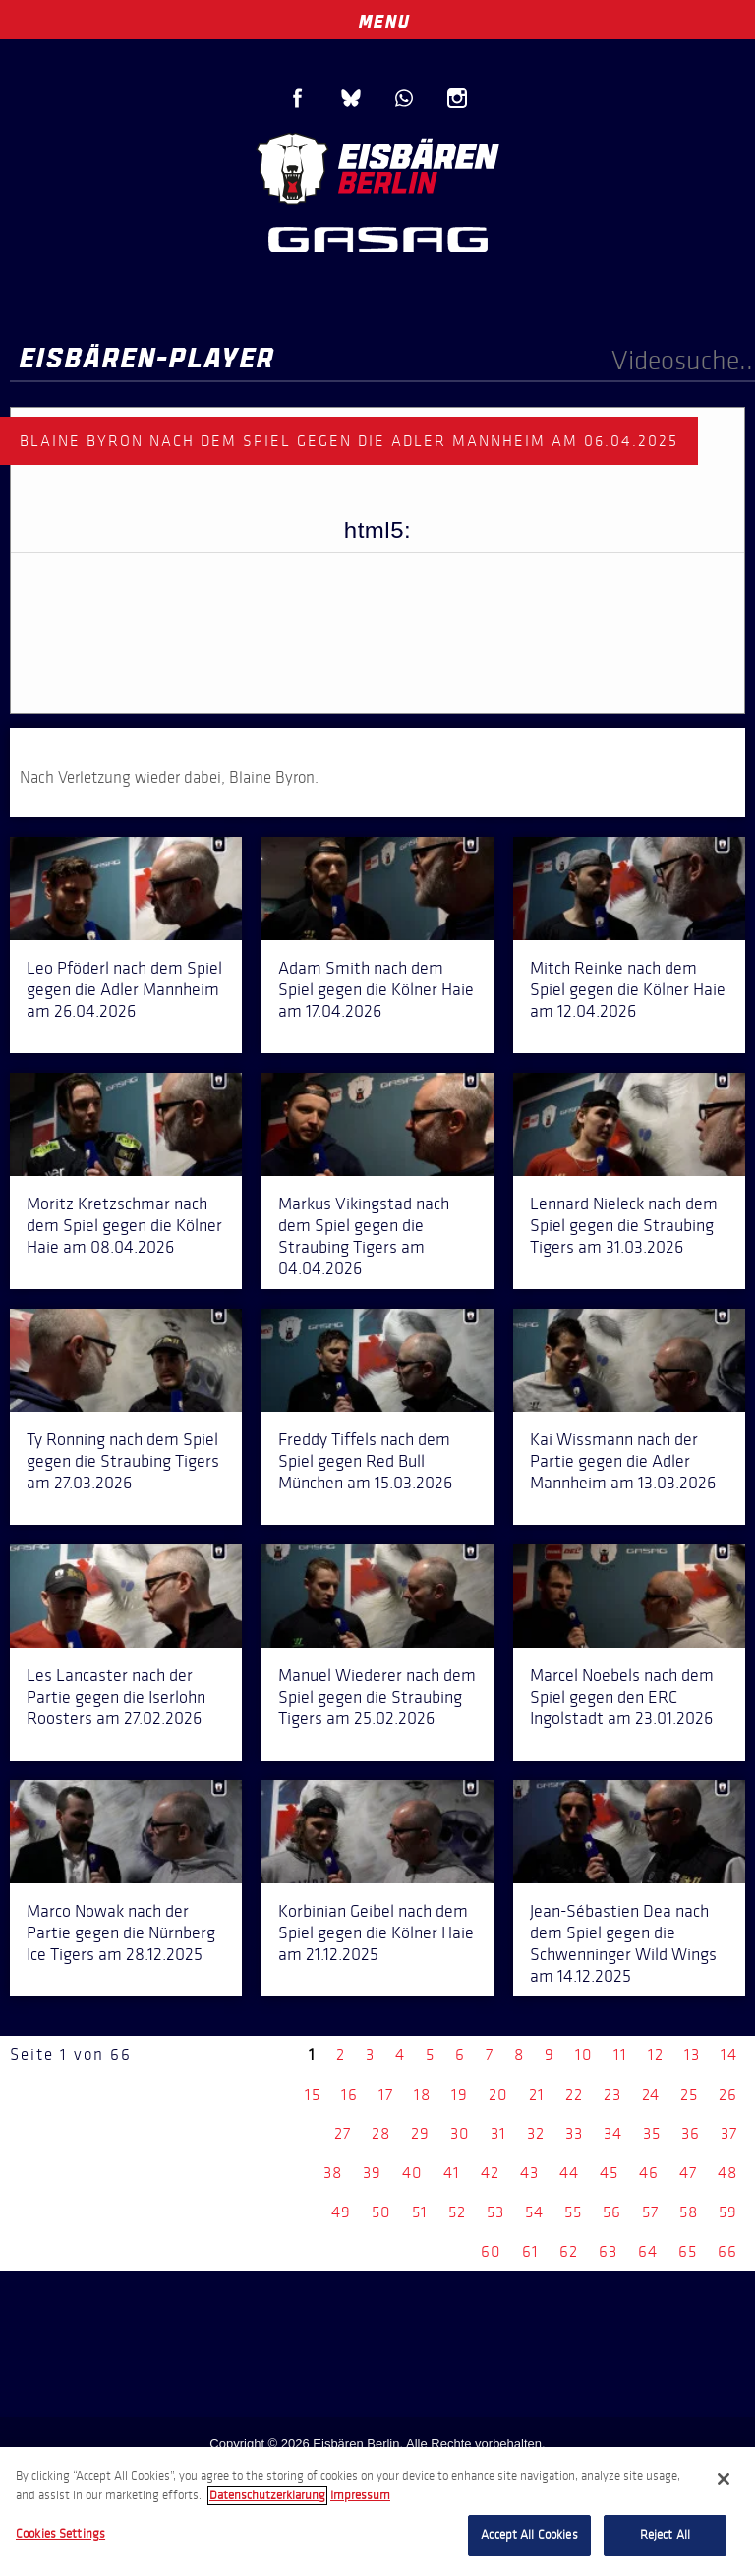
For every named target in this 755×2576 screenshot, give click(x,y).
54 (534, 2212)
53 (495, 2212)
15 (312, 2094)
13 (692, 2054)
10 (584, 2054)
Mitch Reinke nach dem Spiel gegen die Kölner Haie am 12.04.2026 (628, 989)
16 (349, 2094)
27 (342, 2133)
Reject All (665, 2535)
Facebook (298, 98)
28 (381, 2133)
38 (332, 2172)
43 (529, 2172)
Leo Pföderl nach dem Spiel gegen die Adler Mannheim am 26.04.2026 (124, 989)
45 (609, 2172)
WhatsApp (404, 98)
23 (612, 2094)
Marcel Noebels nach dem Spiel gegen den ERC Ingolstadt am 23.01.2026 (622, 1696)
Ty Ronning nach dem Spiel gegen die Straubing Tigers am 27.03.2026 (123, 1460)
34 (613, 2133)
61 (530, 2251)
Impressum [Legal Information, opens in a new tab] (360, 2495)
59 (728, 2212)
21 (537, 2094)
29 (420, 2133)
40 (412, 2172)
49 (341, 2212)
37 (729, 2133)
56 (612, 2212)
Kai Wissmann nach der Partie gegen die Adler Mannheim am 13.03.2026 (623, 1460)
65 (687, 2251)
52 (457, 2212)
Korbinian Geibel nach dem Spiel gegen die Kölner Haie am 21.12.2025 (376, 1932)
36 (690, 2133)
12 (656, 2054)
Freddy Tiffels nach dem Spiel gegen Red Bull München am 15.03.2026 (365, 1460)
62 (568, 2251)
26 (728, 2094)
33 (574, 2133)
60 (491, 2251)
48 (727, 2172)
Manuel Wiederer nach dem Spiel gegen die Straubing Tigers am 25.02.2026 (377, 1696)
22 (574, 2094)
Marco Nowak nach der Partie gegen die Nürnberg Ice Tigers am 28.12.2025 (121, 1932)
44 (569, 2172)
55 (573, 2212)
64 (648, 2251)
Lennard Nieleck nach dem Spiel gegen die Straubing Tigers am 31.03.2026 (624, 1225)
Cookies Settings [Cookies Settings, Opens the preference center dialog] (60, 2534)
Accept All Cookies (529, 2535)
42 (490, 2172)
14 (729, 2054)
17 (385, 2094)
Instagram (457, 98)
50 (381, 2212)
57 (650, 2212)
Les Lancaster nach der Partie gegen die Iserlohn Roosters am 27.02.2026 (116, 1696)
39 (372, 2172)
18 (422, 2094)
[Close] (723, 2478)
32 (536, 2133)
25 (689, 2094)
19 (459, 2094)
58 (688, 2212)
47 (688, 2172)
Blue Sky (351, 98)
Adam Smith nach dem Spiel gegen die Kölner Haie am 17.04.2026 (376, 989)
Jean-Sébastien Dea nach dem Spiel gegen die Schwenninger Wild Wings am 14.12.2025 (623, 1943)
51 (420, 2212)
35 (652, 2133)
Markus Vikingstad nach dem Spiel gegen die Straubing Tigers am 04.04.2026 (363, 1236)
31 (498, 2133)
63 (608, 2251)
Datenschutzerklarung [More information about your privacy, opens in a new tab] (267, 2495)
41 (451, 2172)
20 (498, 2094)
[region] (377, 2511)
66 (727, 2251)
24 (651, 2094)
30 (460, 2133)
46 (649, 2172)
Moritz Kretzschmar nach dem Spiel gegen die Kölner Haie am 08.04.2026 (124, 1225)
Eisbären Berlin (377, 166)
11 (620, 2054)
